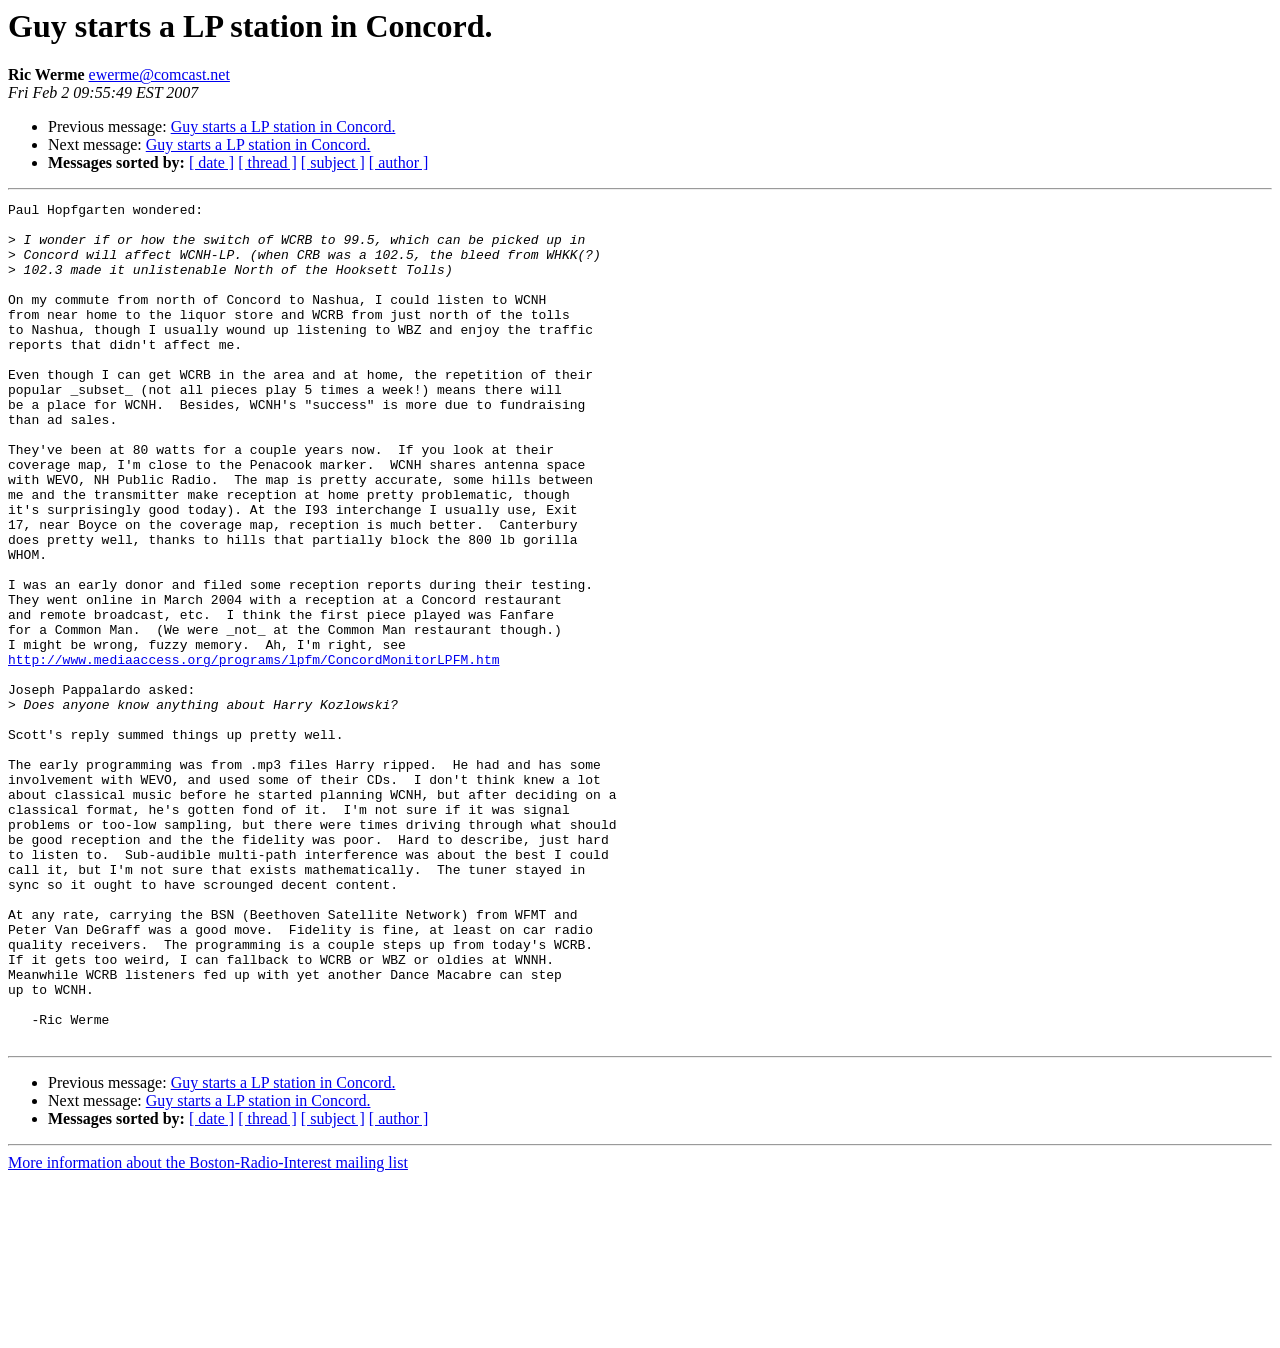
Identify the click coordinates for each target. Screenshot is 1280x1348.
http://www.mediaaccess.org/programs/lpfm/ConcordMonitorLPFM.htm (253, 752)
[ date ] (211, 162)
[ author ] (399, 162)
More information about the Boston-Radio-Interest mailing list (208, 1330)
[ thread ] (267, 162)
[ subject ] (333, 162)
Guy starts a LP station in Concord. (283, 126)
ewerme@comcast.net (159, 74)
